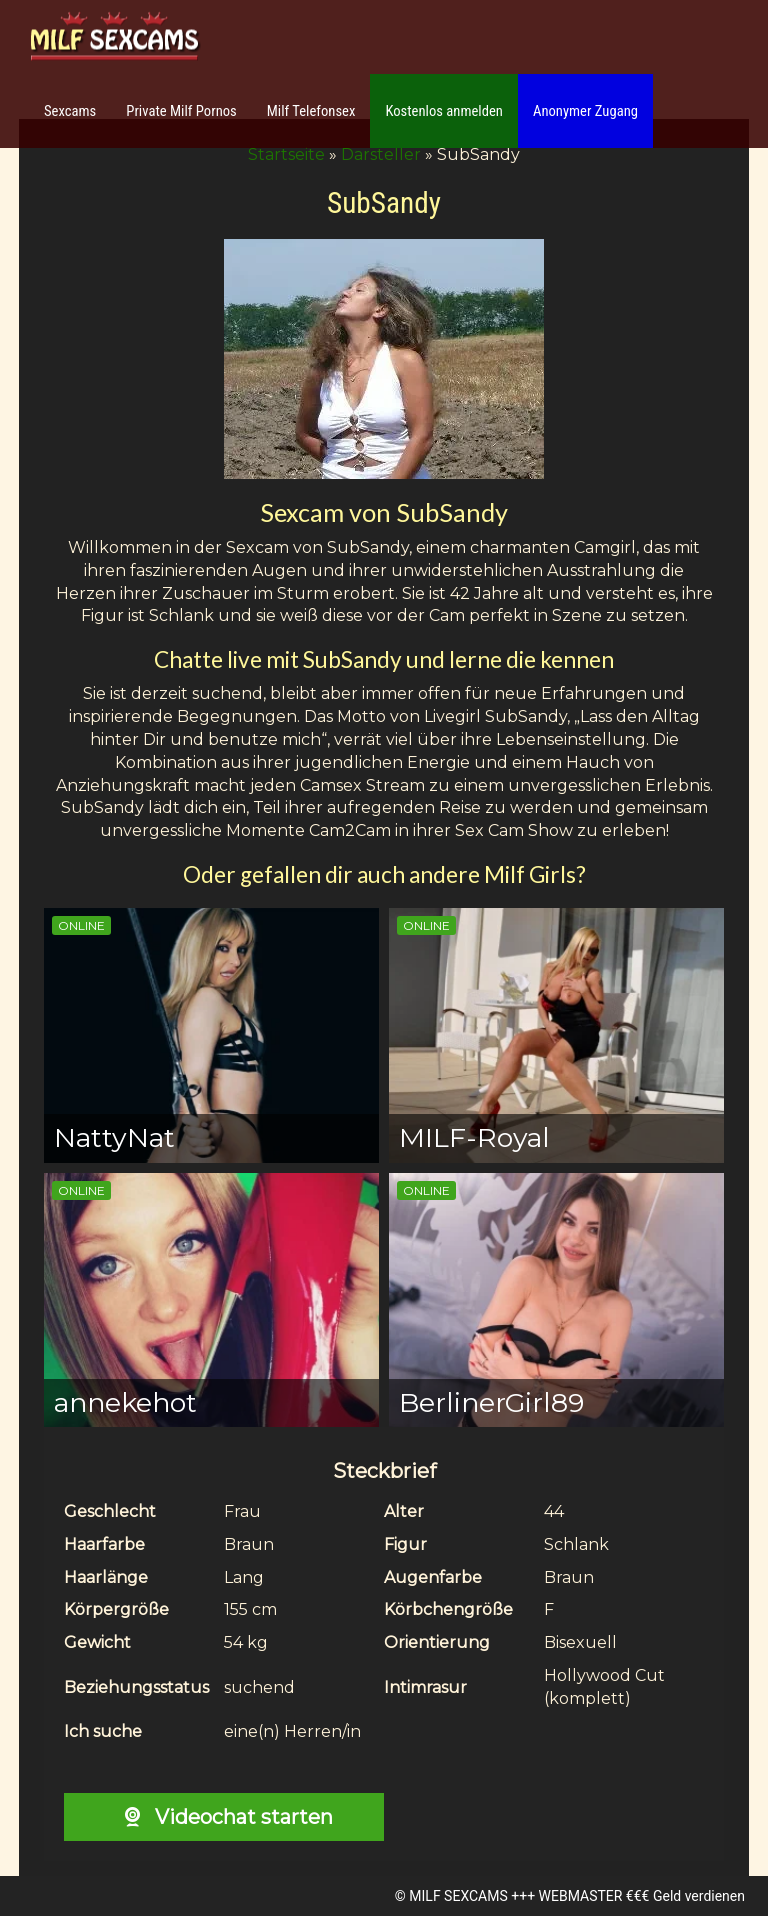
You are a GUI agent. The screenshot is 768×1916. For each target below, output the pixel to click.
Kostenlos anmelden (444, 111)
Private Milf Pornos (181, 111)
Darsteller (381, 154)
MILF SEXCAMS (458, 1896)
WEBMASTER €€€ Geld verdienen (642, 1896)
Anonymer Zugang (585, 111)
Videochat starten (223, 1817)
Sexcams (70, 111)
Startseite (286, 154)
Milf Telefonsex (311, 111)
